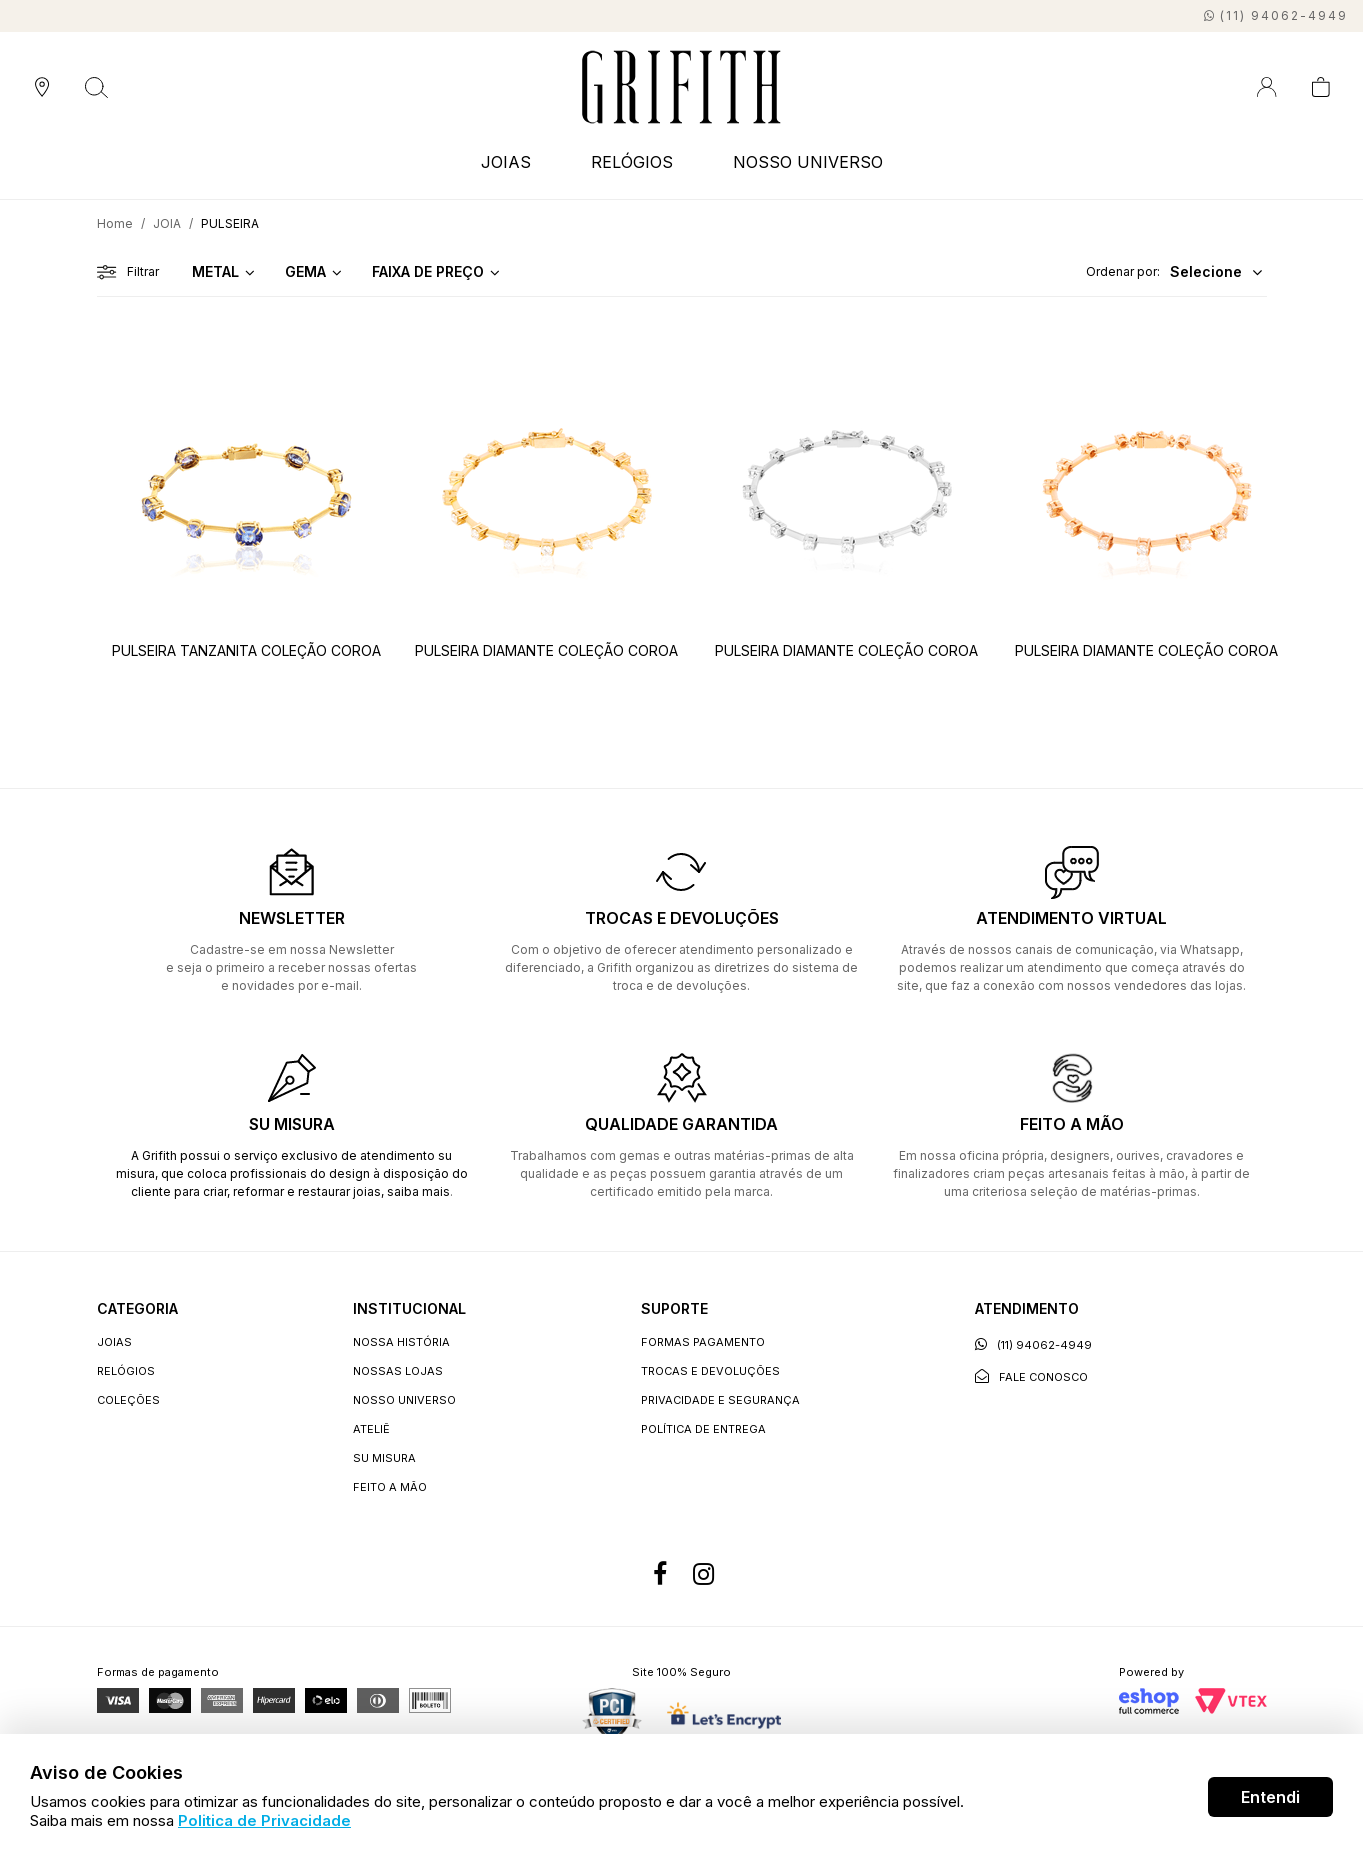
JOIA (167, 223)
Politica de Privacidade (264, 1820)
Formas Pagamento (703, 1342)
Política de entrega (703, 1429)
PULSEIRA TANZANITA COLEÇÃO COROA (246, 650)
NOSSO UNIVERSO (808, 162)
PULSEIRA (230, 223)
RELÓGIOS (632, 162)
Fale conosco (1031, 1376)
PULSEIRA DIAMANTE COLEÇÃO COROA (546, 650)
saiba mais (418, 1191)
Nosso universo (404, 1400)
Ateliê (371, 1429)
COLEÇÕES (128, 1400)
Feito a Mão (390, 1487)
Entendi (1270, 1797)
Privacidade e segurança (720, 1400)
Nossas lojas (398, 1371)
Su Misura (384, 1458)
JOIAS (506, 162)
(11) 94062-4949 (1033, 1344)
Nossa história (401, 1342)
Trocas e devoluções (710, 1371)
